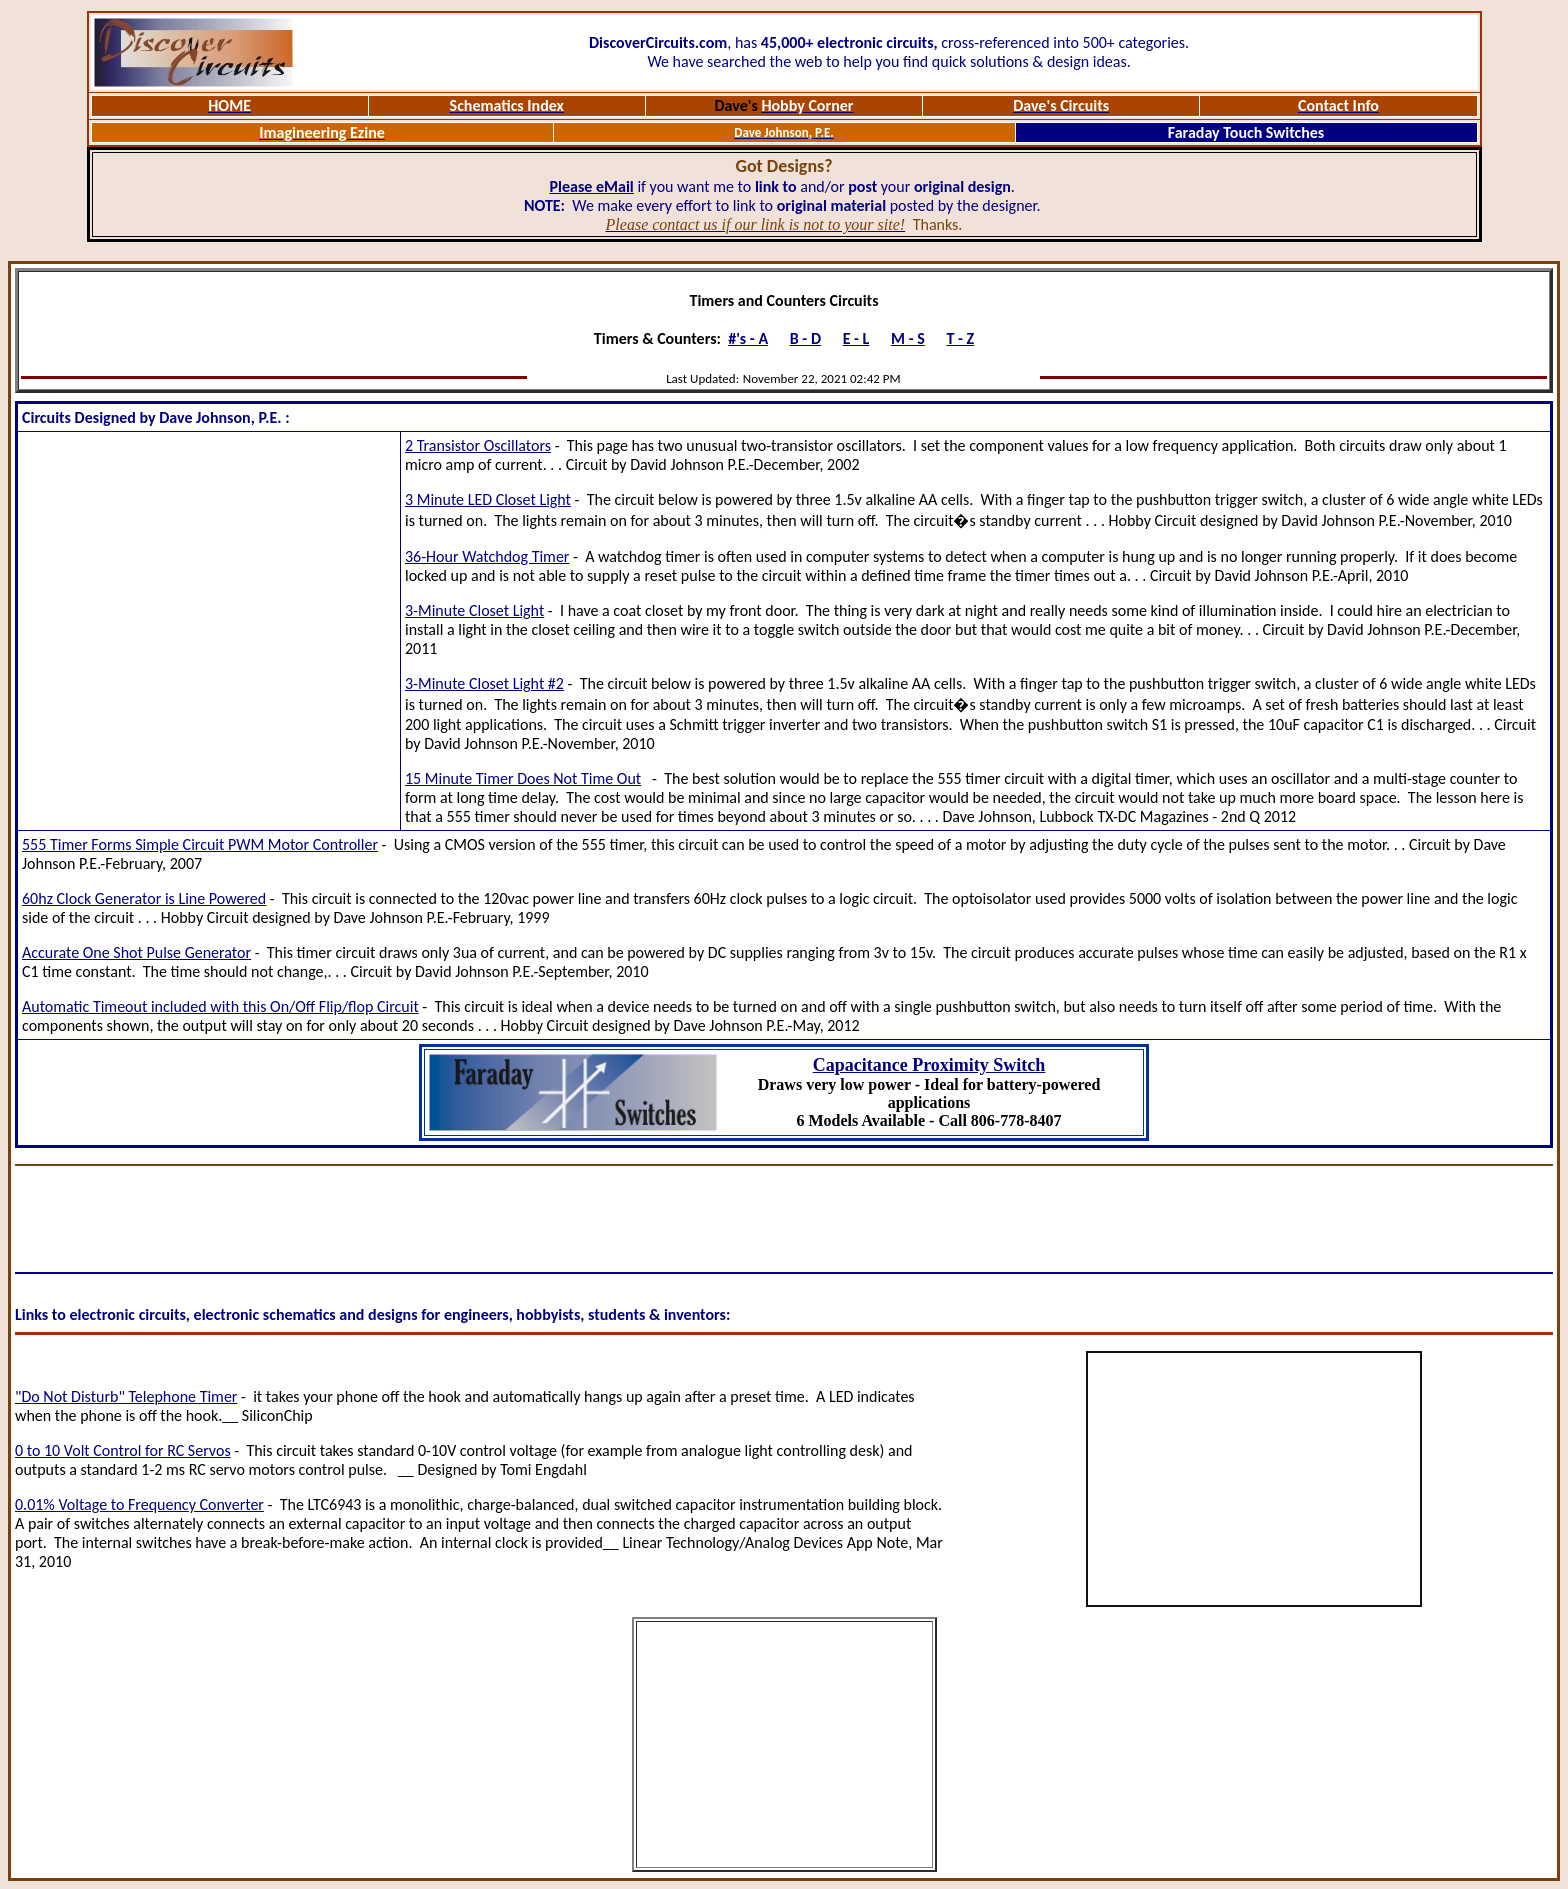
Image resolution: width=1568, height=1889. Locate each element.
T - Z (960, 338)
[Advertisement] (209, 631)
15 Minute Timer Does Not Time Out (523, 778)
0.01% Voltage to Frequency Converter (139, 1504)
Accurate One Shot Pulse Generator (136, 952)
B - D (805, 338)
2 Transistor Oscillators (478, 445)
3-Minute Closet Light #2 (484, 683)
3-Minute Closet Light (474, 610)
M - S (908, 338)
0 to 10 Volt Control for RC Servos (123, 1450)
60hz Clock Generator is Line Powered (144, 898)
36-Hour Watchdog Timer (487, 556)
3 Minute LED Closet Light (488, 499)
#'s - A (748, 338)
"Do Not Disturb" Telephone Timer (126, 1396)
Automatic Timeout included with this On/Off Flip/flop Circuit (220, 1006)
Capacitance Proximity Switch (929, 1065)
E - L (856, 338)
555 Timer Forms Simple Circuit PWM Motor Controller (200, 844)
